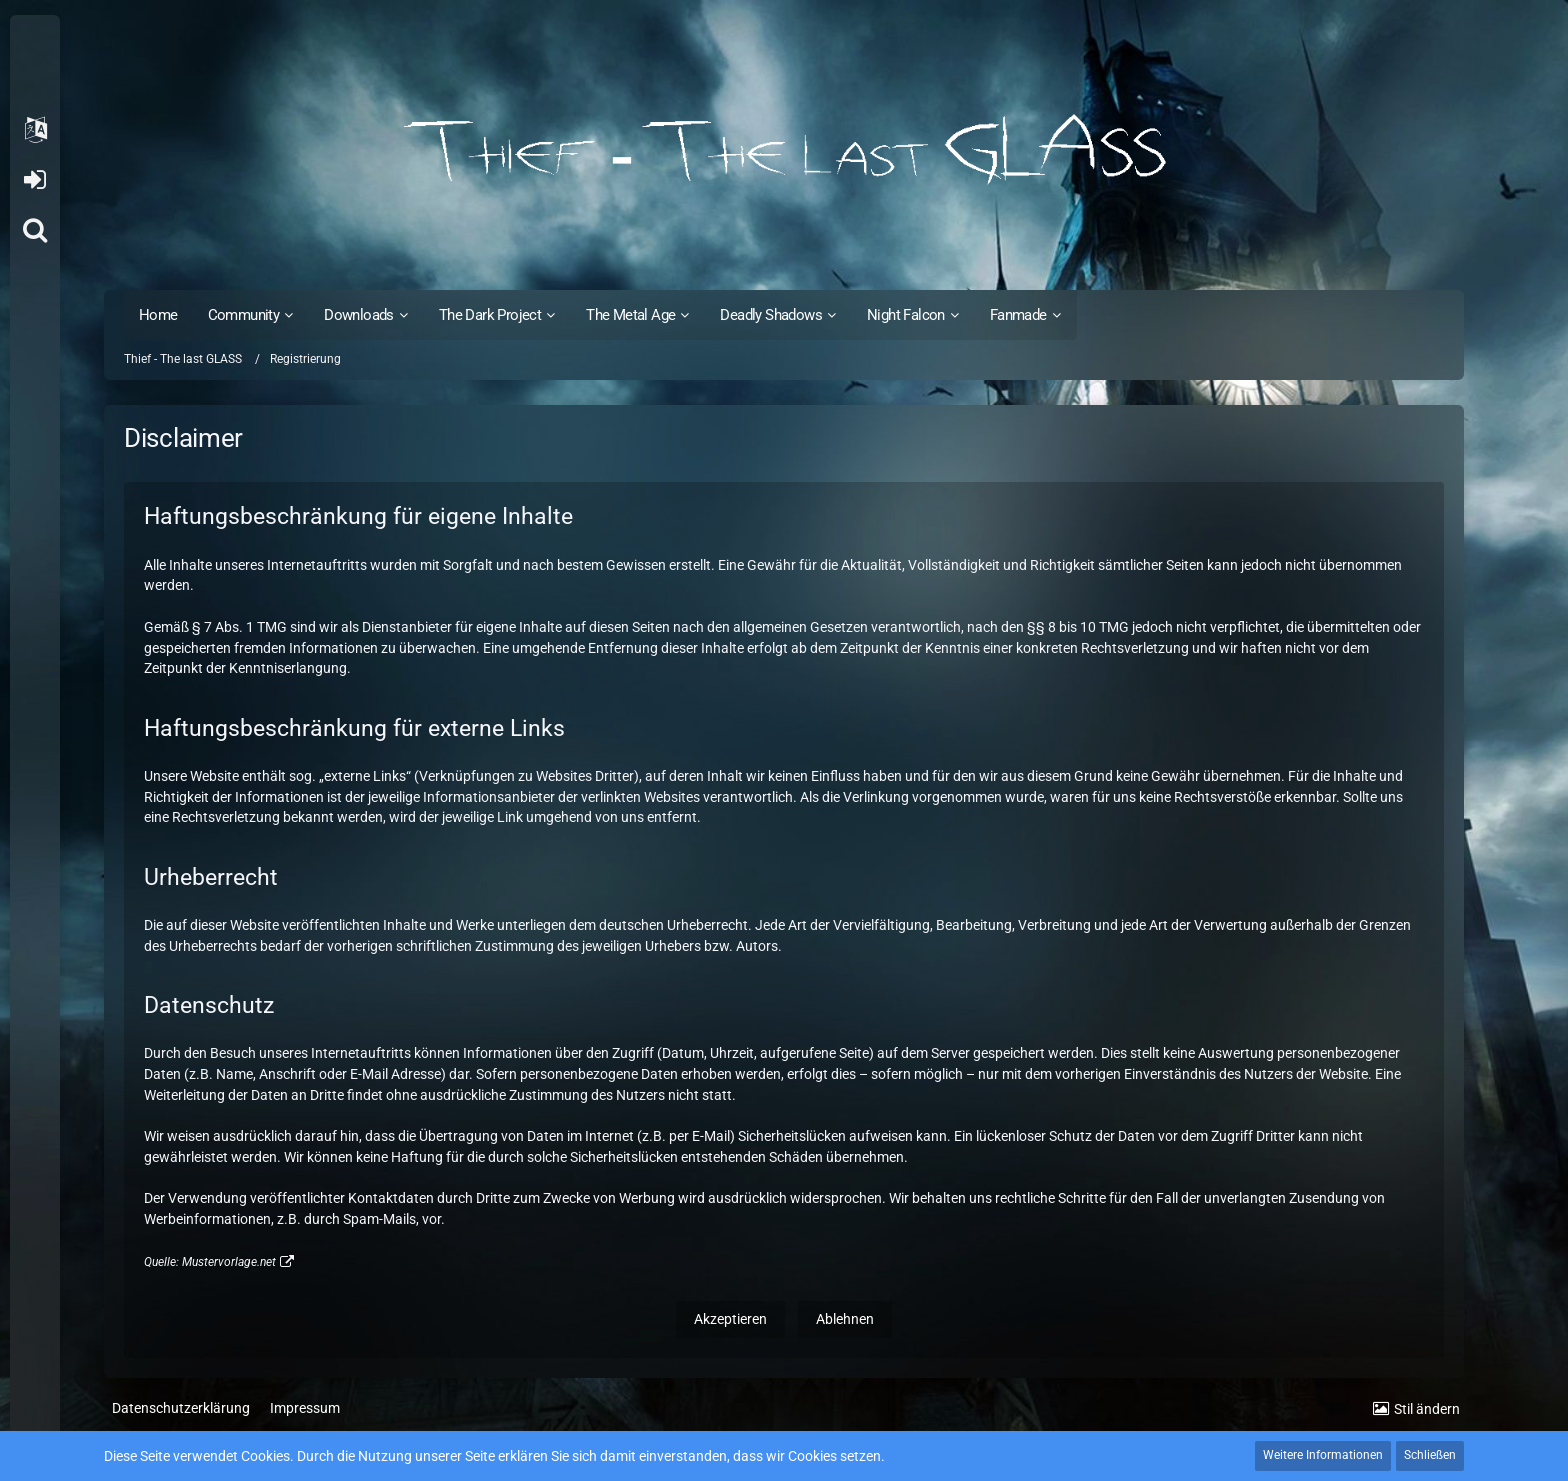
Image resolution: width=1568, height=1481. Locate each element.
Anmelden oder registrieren (34, 180)
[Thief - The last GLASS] (784, 150)
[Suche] (35, 230)
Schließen (1430, 1455)
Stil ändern (1427, 1409)
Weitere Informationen (1323, 1455)
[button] (35, 130)
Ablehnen (845, 1319)
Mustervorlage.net (229, 1262)
